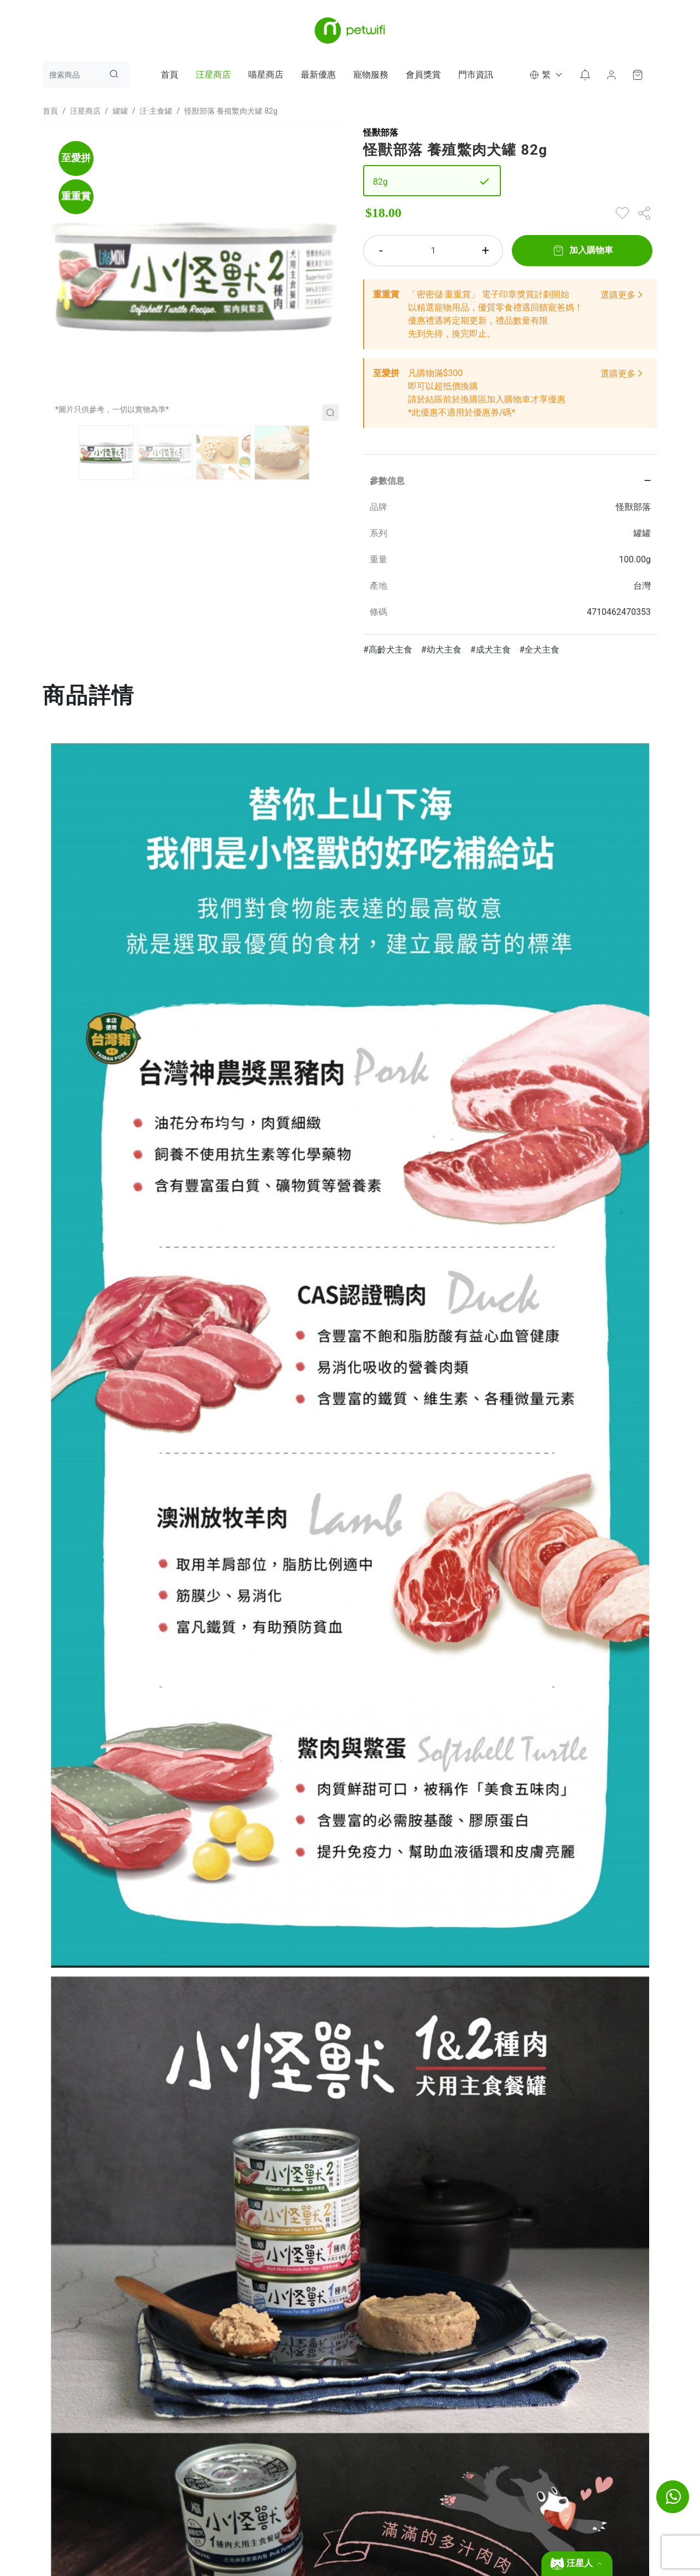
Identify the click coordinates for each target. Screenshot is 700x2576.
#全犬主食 (540, 649)
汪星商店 (213, 74)
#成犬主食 (490, 649)
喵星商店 (265, 74)
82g (380, 182)
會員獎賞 (423, 74)
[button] (544, 75)
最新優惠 (318, 74)
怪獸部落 (380, 132)
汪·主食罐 (155, 111)
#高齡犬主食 (387, 649)
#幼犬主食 (441, 649)
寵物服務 (370, 74)
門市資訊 (475, 74)
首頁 (169, 74)
